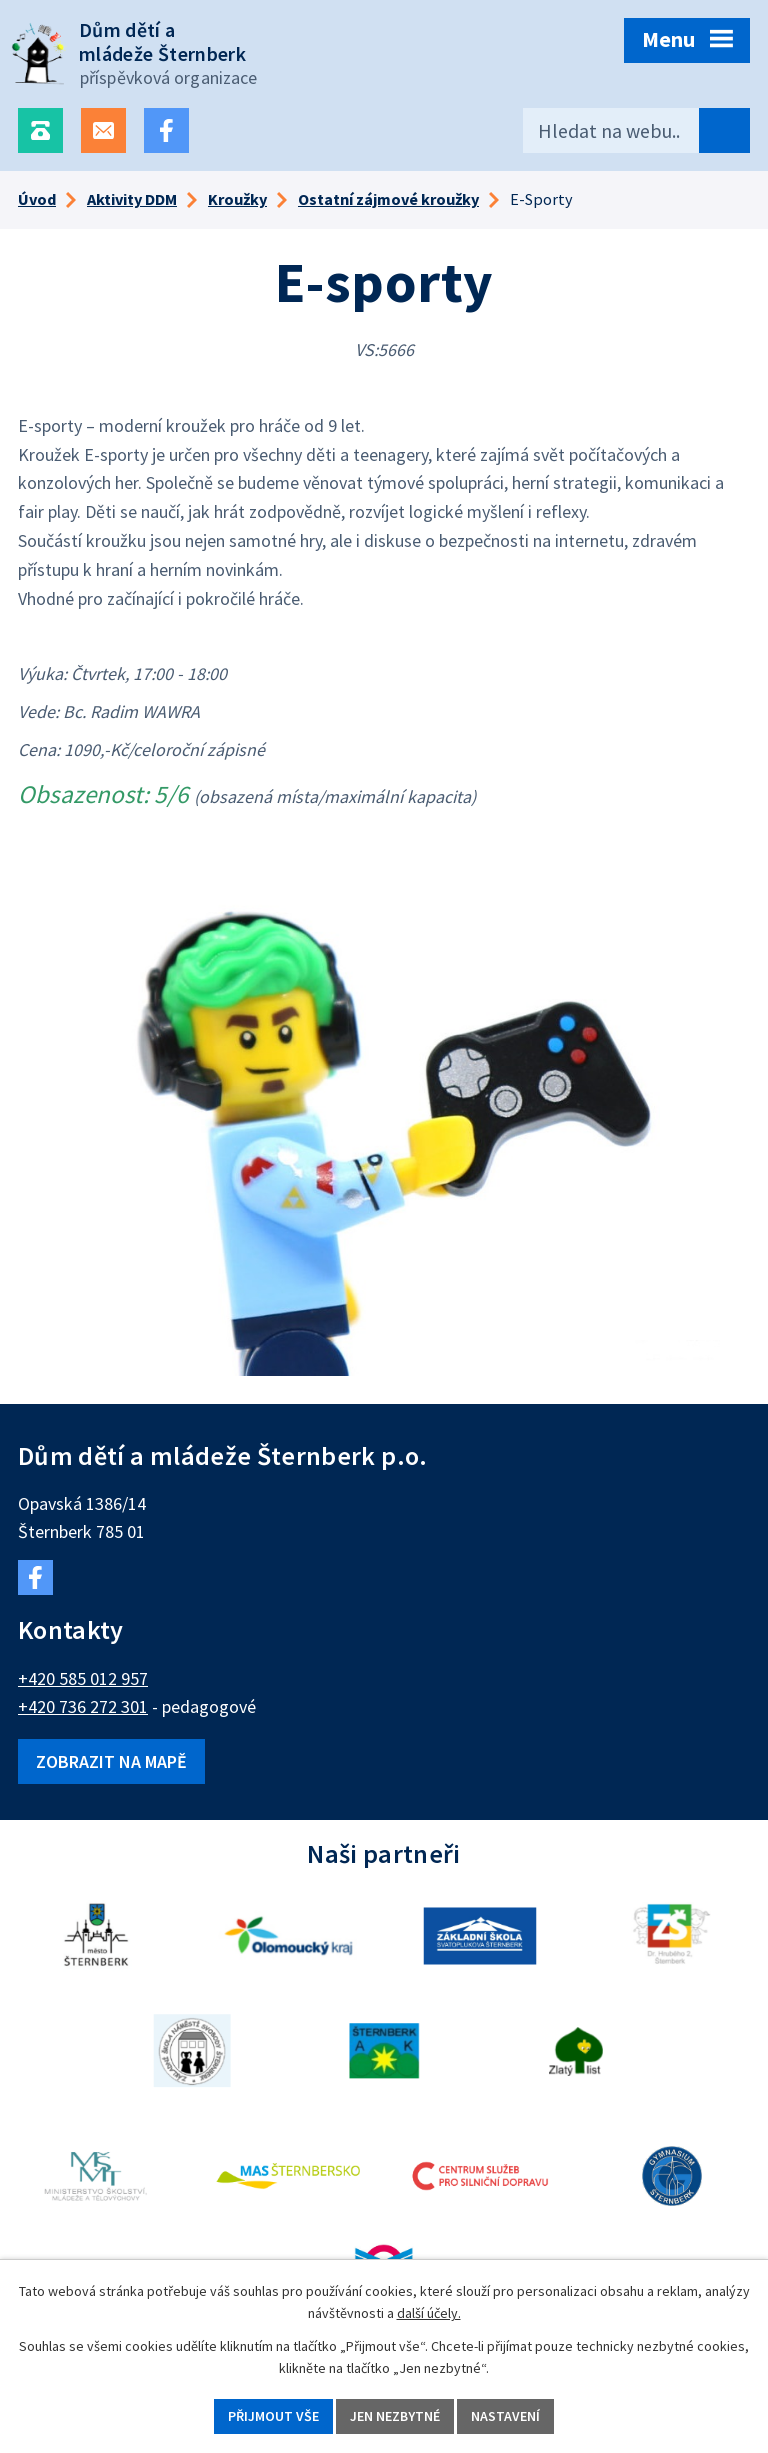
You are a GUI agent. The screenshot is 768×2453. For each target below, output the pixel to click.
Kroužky (237, 199)
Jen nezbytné (395, 2416)
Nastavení (505, 2416)
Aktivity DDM (132, 199)
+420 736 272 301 (83, 1706)
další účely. (429, 2314)
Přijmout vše (273, 2416)
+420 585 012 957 (83, 1678)
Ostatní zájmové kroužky (388, 199)
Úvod (37, 199)
